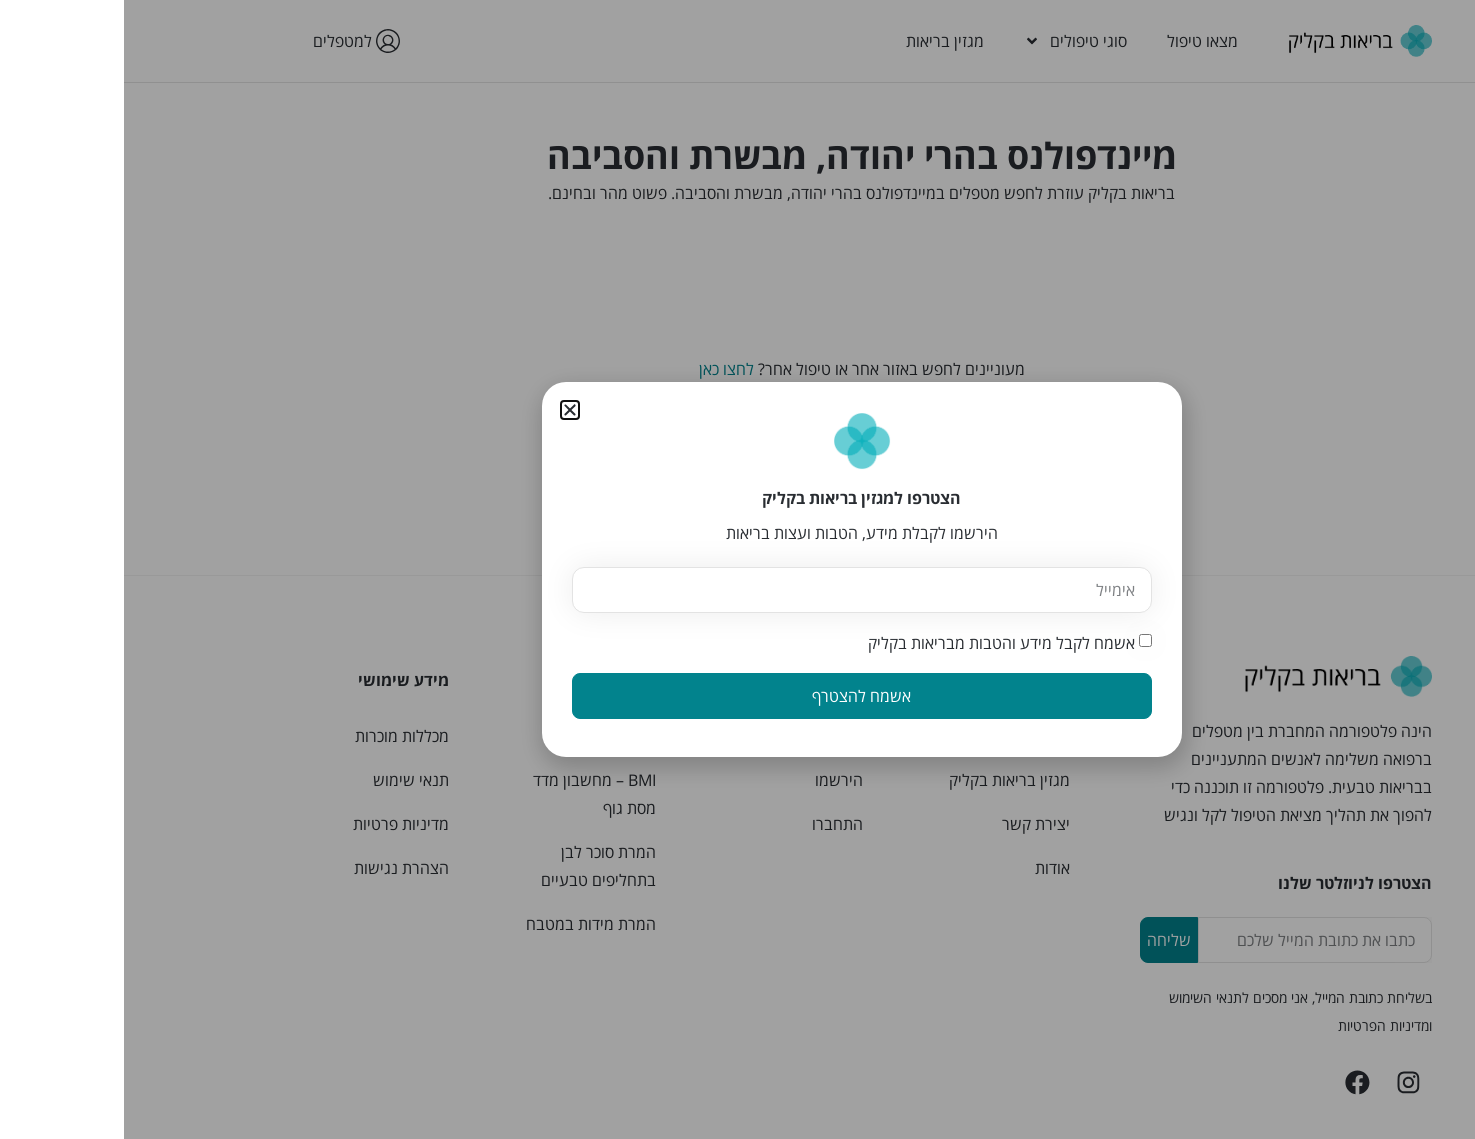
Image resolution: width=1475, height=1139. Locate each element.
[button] (446, 410)
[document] (737, 569)
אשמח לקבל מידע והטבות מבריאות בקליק (877, 643)
